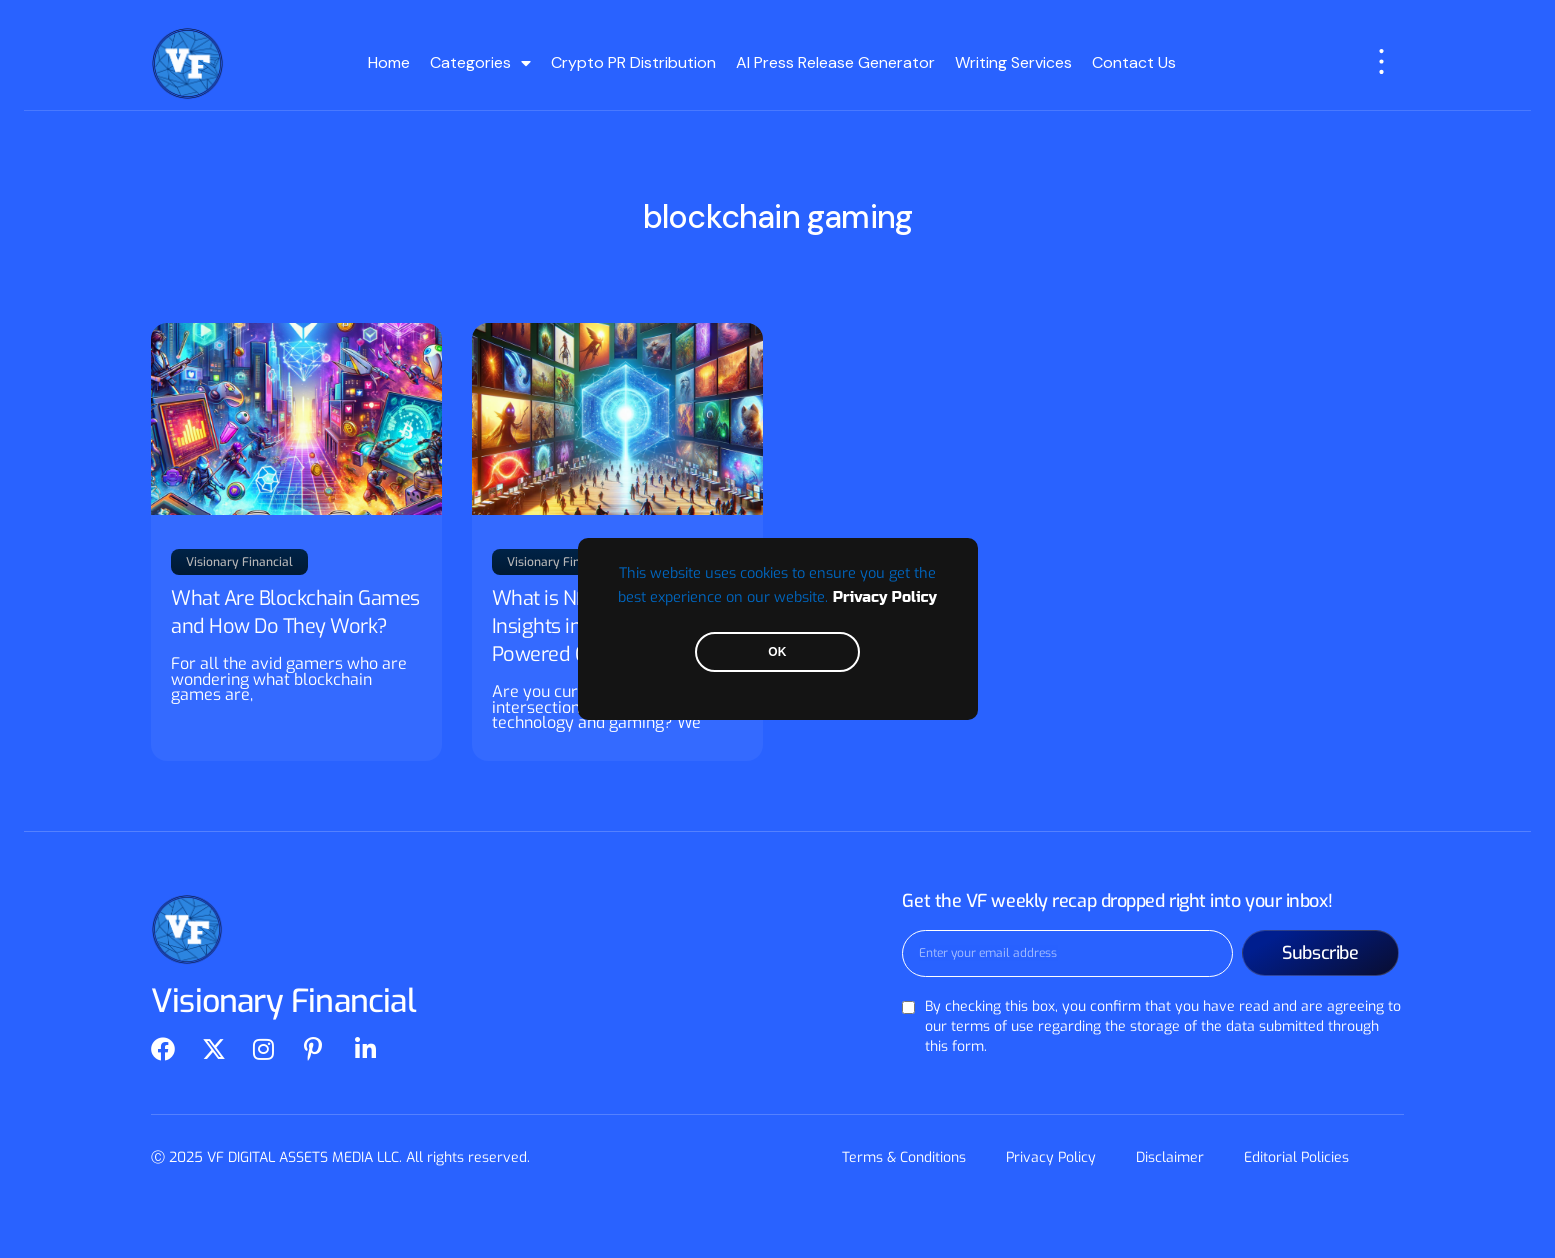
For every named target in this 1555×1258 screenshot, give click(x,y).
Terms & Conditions (904, 1157)
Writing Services (1013, 62)
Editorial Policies (1296, 1157)
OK (777, 652)
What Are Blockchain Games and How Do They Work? (295, 612)
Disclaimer (1170, 1157)
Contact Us (1134, 62)
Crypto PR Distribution (633, 62)
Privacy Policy (885, 597)
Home (389, 62)
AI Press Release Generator (835, 62)
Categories (480, 63)
